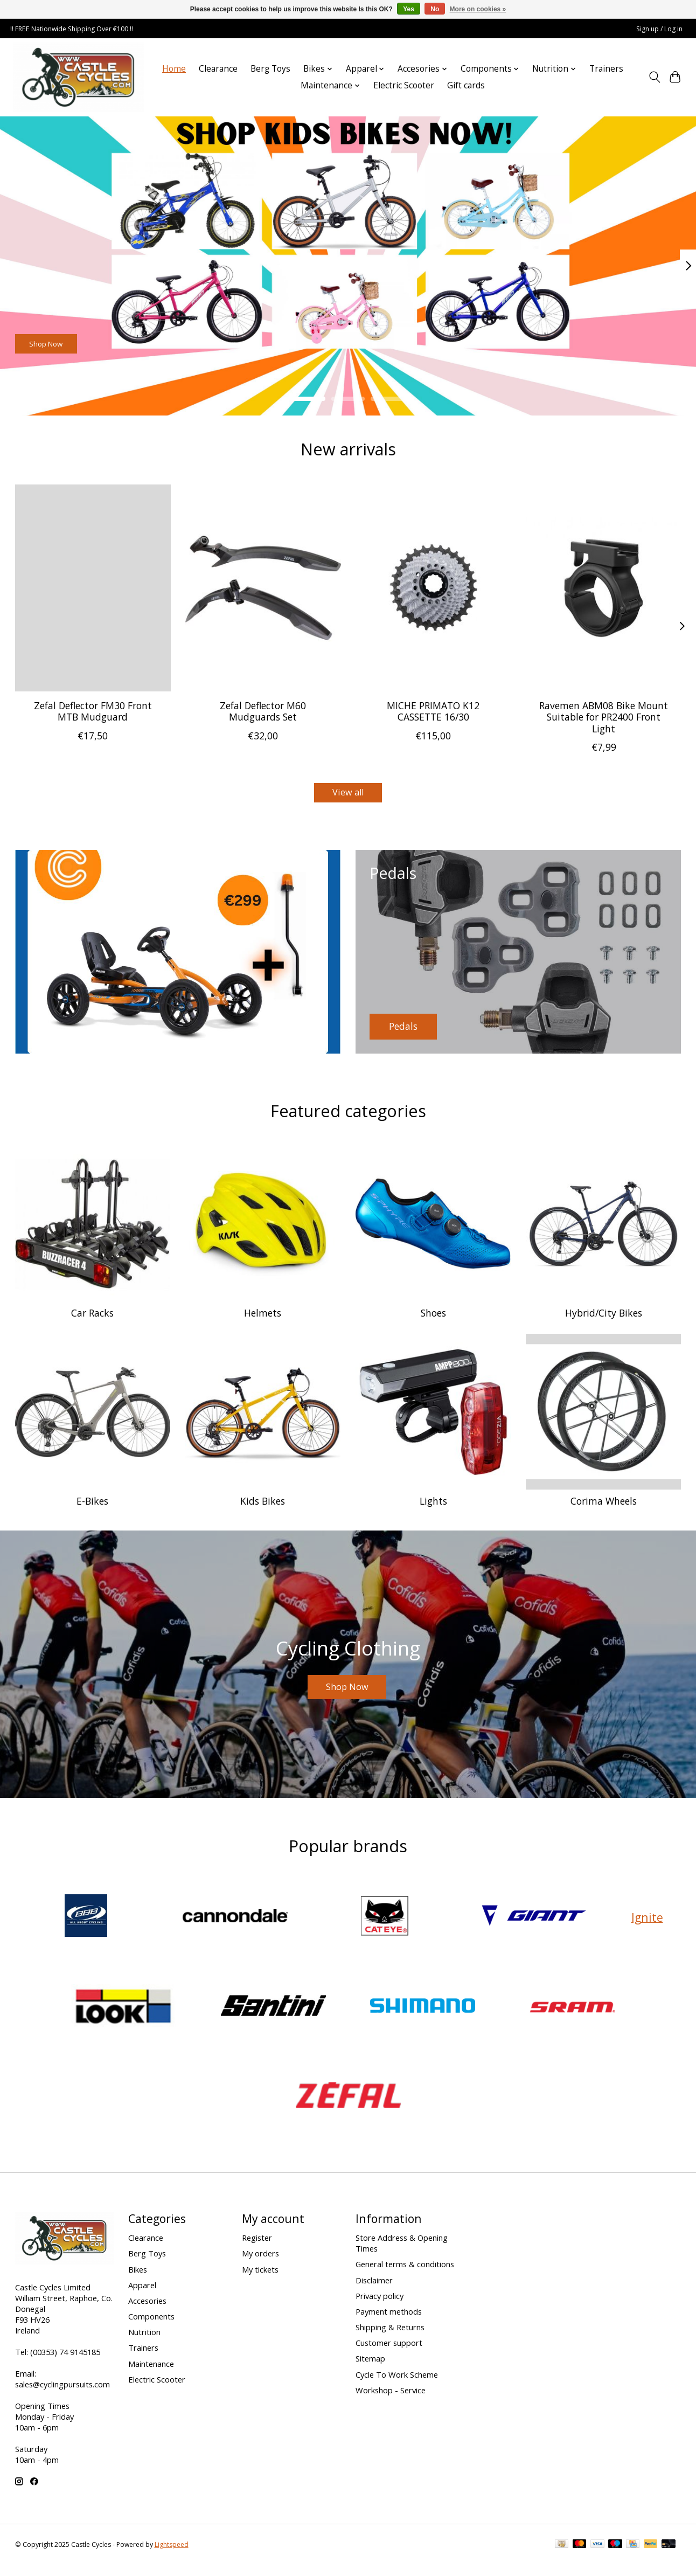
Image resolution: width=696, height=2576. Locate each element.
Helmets (262, 1316)
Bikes (137, 2280)
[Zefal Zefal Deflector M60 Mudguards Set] (263, 587)
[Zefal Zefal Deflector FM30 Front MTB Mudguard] (93, 587)
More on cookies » (478, 9)
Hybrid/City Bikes (603, 1316)
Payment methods (389, 2322)
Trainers (606, 68)
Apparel (142, 2295)
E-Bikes (92, 1504)
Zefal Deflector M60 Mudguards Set (263, 711)
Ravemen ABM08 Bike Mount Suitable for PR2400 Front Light (603, 717)
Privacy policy (379, 2306)
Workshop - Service (391, 2400)
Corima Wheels (603, 1504)
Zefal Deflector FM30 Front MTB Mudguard (92, 711)
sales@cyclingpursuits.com (62, 2395)
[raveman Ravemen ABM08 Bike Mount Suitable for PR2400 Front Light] (603, 587)
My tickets (260, 2280)
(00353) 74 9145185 (65, 2363)
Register (257, 2248)
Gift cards (466, 85)
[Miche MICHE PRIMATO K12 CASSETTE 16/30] (433, 587)
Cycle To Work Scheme (397, 2385)
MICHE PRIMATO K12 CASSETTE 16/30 (433, 711)
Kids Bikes (262, 1504)
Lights (433, 1504)
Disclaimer (374, 2291)
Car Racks (92, 1316)
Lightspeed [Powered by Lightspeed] (172, 2555)
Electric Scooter (403, 85)
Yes (408, 9)
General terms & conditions (405, 2275)
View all (348, 794)
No (434, 9)
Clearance (218, 68)
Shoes (433, 1316)
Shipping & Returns (390, 2337)
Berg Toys (270, 68)
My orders (260, 2264)
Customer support (389, 2354)
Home (174, 68)
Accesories (147, 2311)
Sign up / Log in (659, 28)
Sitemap (370, 2369)
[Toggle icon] (654, 77)
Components (151, 2327)
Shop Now (61, 338)
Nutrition (144, 2343)
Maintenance (151, 2374)
